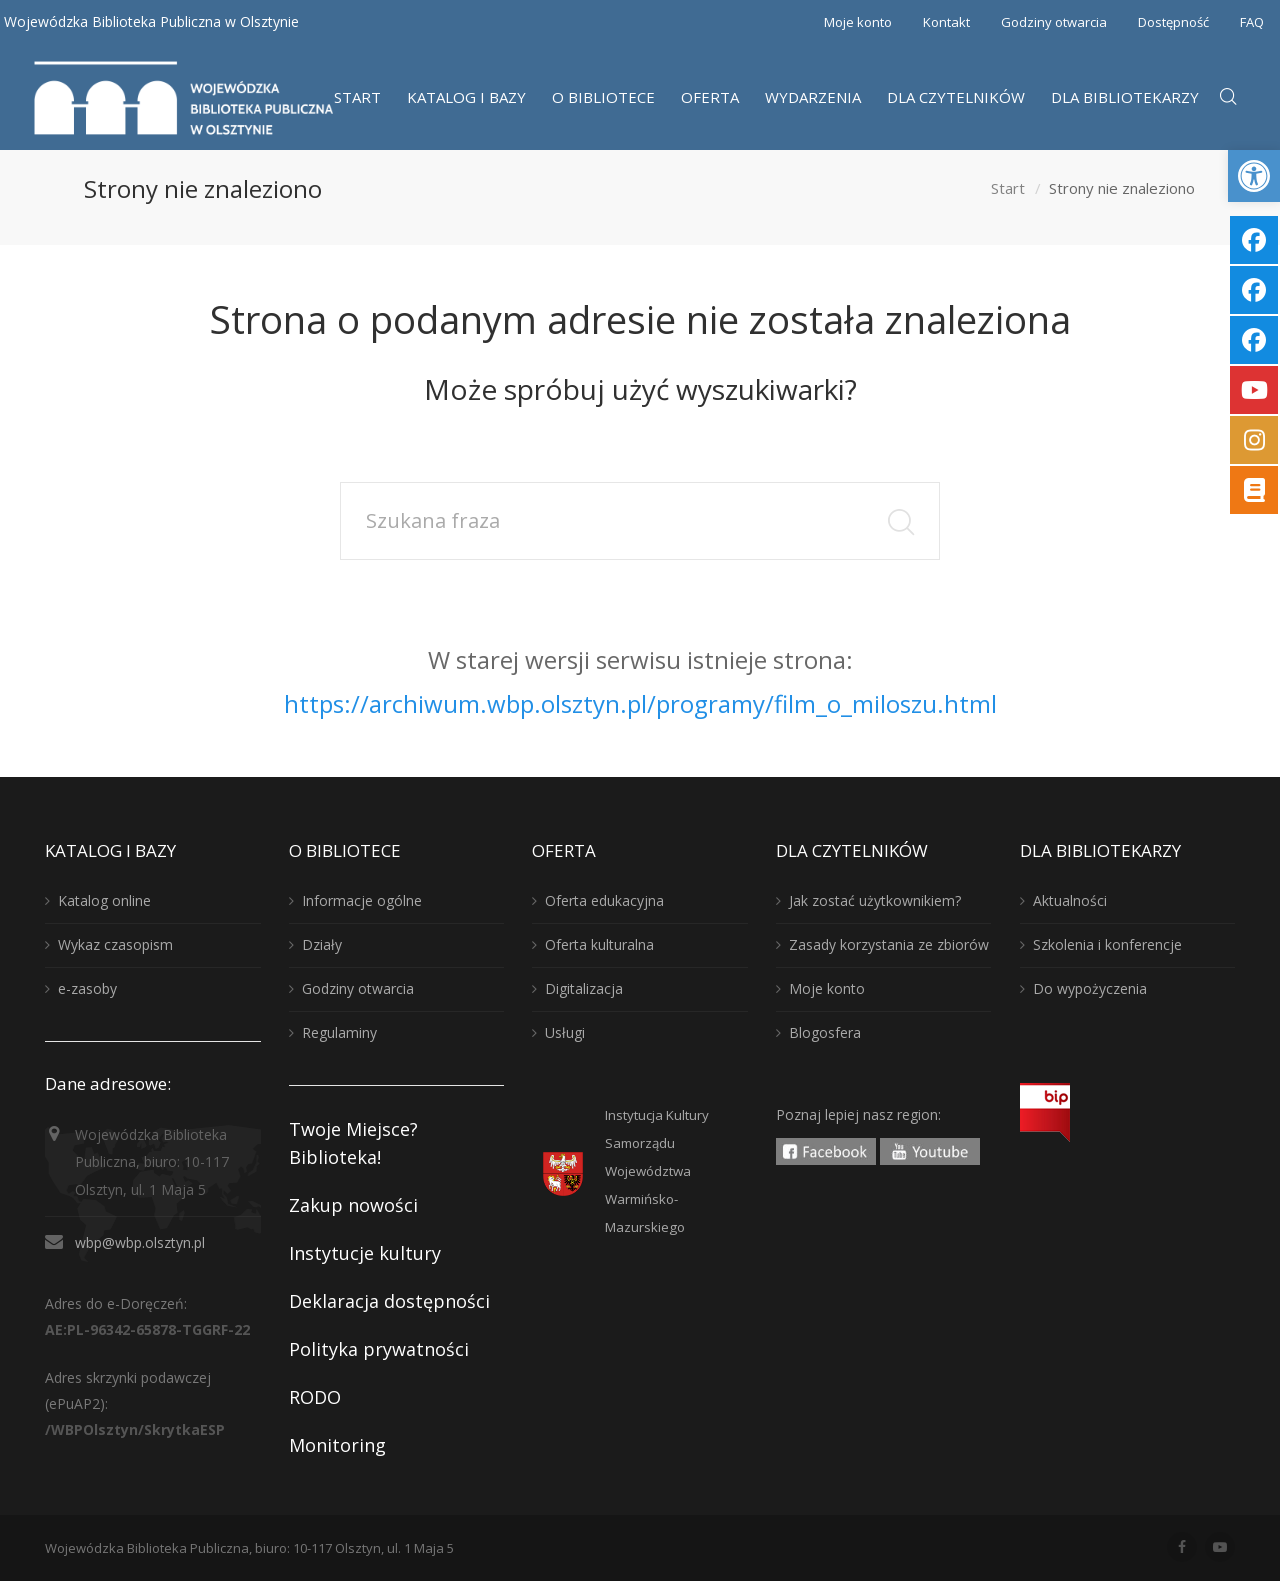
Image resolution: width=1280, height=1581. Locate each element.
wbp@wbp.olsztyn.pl (140, 1242)
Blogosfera (825, 1032)
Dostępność (1173, 22)
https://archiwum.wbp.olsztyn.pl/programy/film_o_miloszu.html (640, 703)
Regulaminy (339, 1032)
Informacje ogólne (362, 900)
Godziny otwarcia (1054, 22)
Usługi (565, 1032)
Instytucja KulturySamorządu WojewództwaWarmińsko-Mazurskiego (657, 1171)
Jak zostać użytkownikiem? (875, 900)
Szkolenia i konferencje (1107, 944)
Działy (322, 944)
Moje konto (858, 22)
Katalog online (104, 900)
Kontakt (946, 22)
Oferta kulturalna (599, 944)
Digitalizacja (584, 988)
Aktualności (1070, 900)
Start (1008, 189)
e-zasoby (87, 988)
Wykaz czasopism (115, 944)
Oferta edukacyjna (604, 900)
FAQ (1252, 22)
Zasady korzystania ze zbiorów (889, 944)
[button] (1254, 176)
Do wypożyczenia (1090, 988)
